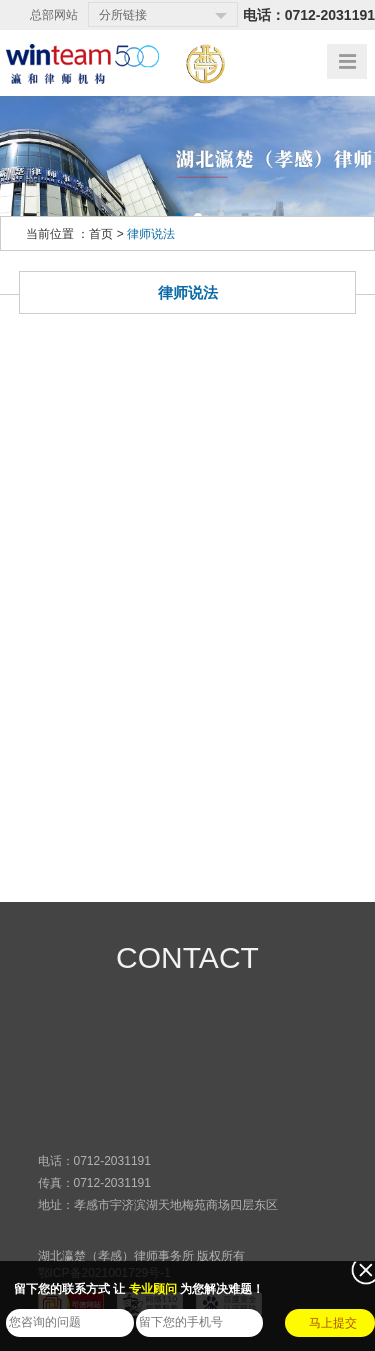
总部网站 (54, 15)
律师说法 (151, 234)
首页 (101, 234)
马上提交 (333, 1323)
